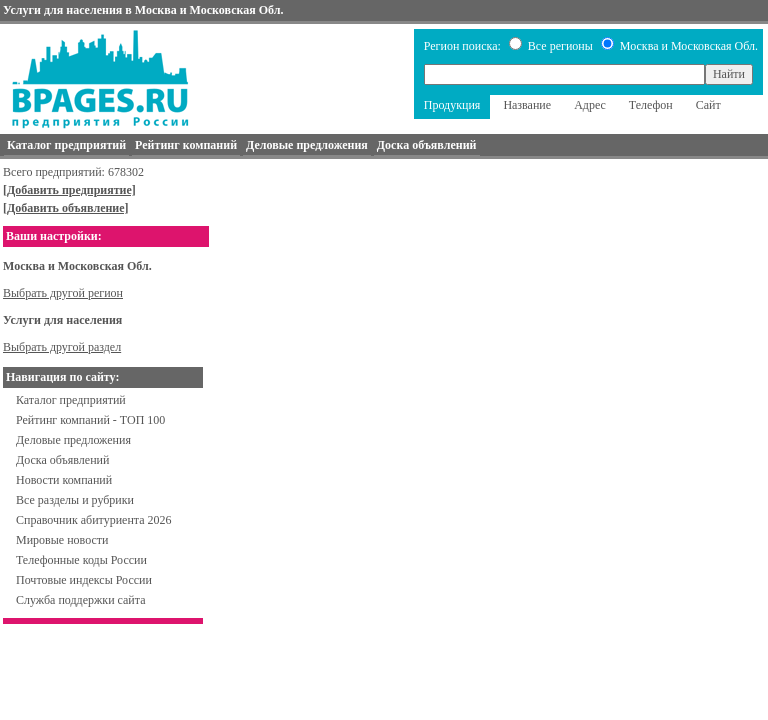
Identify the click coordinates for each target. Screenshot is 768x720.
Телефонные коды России (81, 560)
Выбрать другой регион (63, 293)
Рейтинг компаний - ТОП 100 (90, 420)
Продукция (452, 105)
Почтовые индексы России (84, 580)
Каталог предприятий (71, 400)
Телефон (651, 105)
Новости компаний (64, 480)
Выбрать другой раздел (62, 347)
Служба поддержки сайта (81, 600)
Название (527, 105)
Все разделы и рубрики (75, 500)
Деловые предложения (73, 440)
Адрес (590, 105)
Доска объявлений (62, 460)
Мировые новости (62, 540)
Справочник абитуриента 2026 (94, 520)
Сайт (708, 105)
